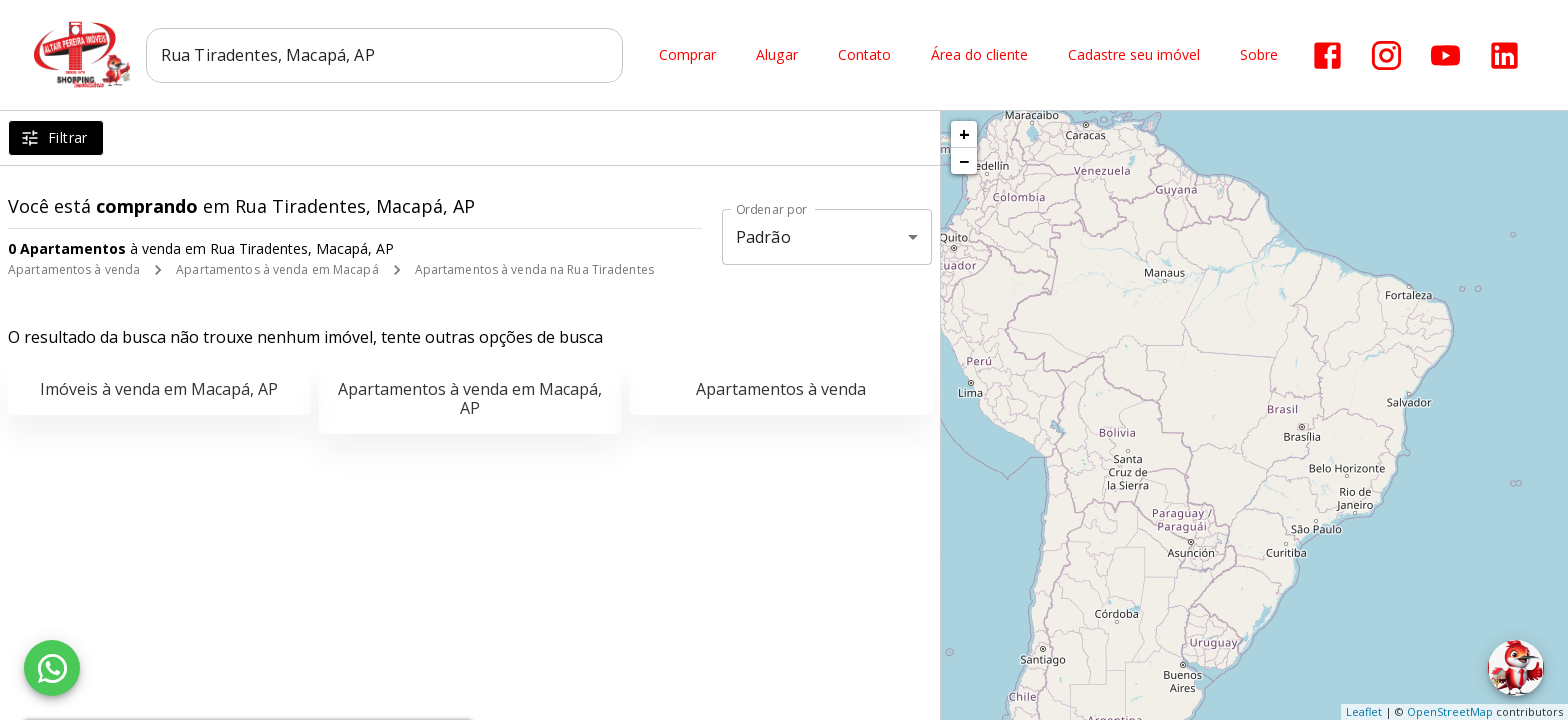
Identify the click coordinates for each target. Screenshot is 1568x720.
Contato (864, 55)
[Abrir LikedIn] (1504, 55)
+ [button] (964, 134)
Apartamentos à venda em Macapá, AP (470, 398)
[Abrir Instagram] (1386, 55)
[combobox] (386, 55)
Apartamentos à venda (74, 269)
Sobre (1259, 55)
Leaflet (1364, 711)
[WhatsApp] (52, 668)
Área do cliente (979, 55)
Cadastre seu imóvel (1134, 55)
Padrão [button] (763, 237)
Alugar (777, 55)
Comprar (687, 55)
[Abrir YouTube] (1445, 55)
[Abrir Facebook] (1327, 55)
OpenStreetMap (1450, 711)
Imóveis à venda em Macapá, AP (159, 389)
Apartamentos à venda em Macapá (277, 269)
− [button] (964, 161)
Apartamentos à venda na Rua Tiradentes (534, 269)
